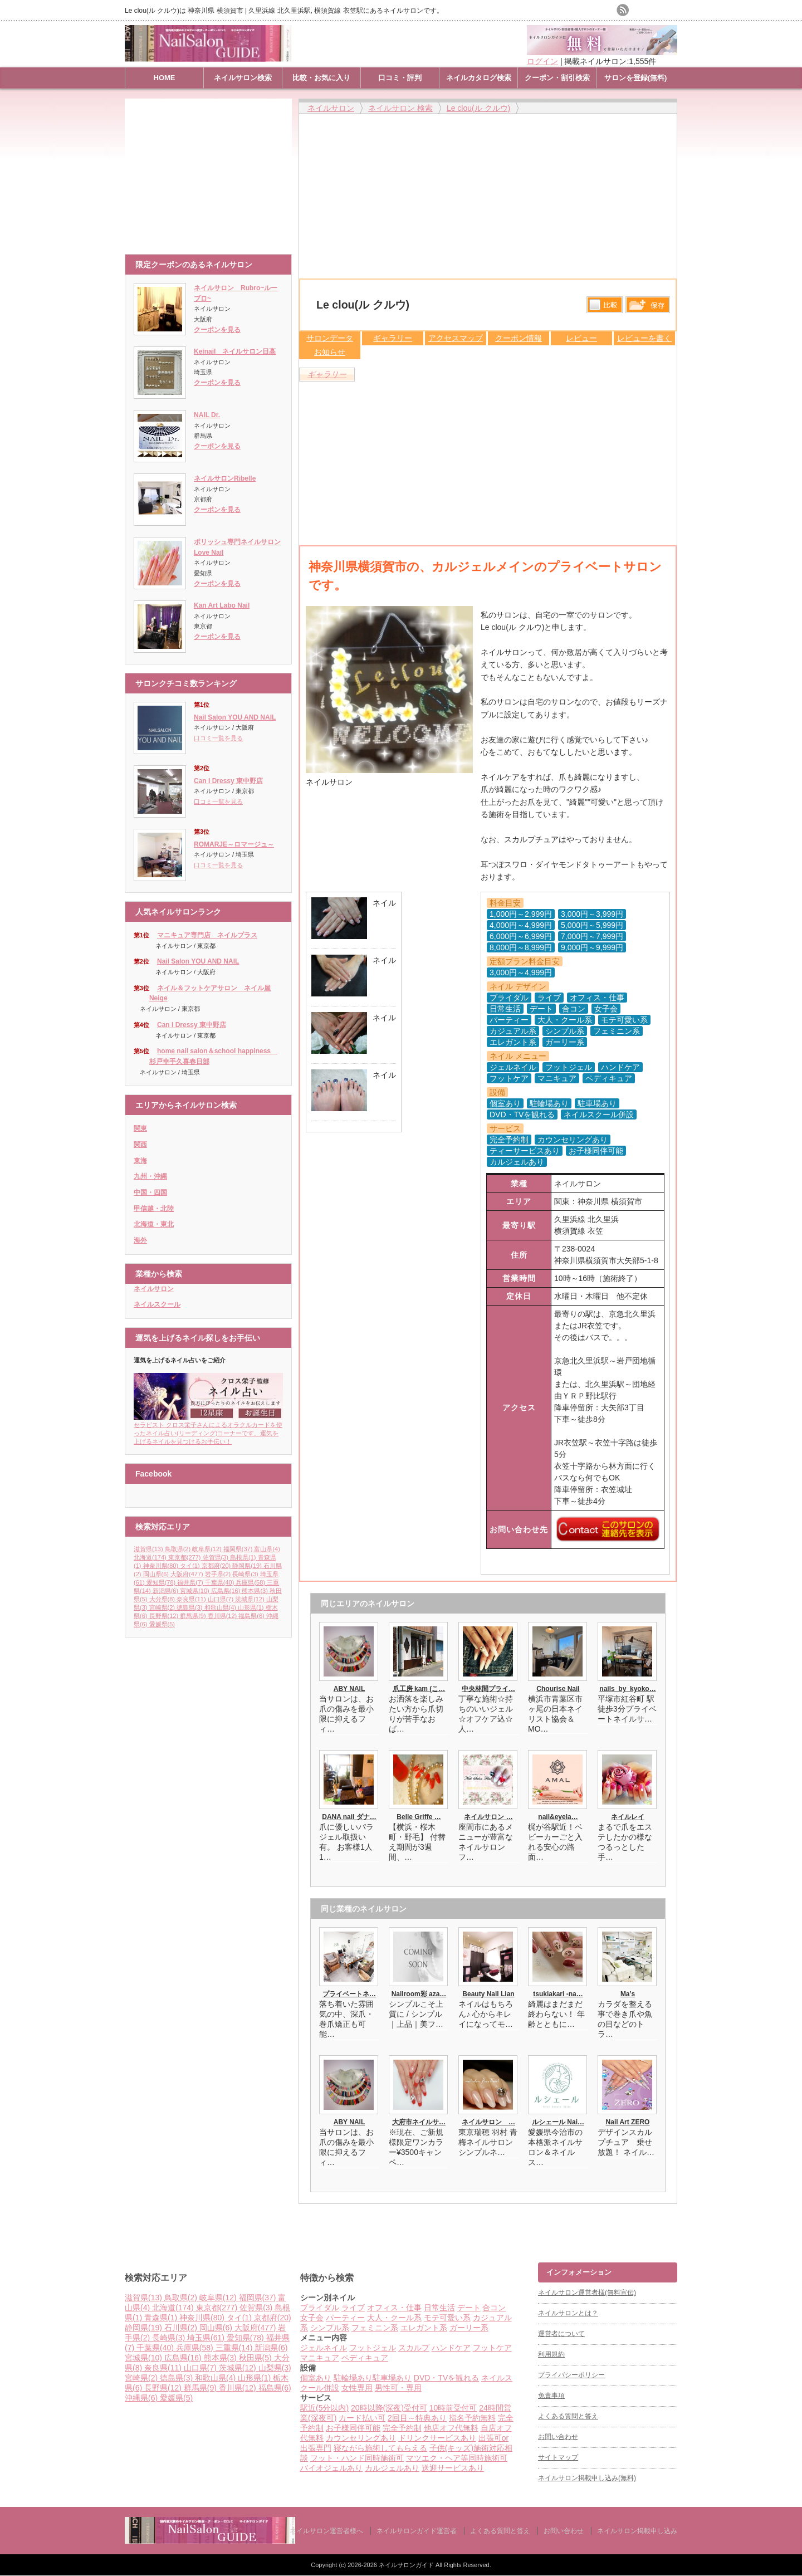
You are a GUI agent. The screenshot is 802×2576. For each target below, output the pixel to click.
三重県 (235, 2347)
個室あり (315, 2377)
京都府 (217, 1565)
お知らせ (329, 352)
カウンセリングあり (361, 2437)
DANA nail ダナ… (349, 1817)
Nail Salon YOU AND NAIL (235, 717)
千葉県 (220, 1582)
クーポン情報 (518, 338)
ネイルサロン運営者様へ (326, 2531)
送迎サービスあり (453, 2467)
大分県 (163, 1599)
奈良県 (192, 1599)
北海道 (151, 1557)
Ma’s (627, 1994)
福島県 (252, 1615)
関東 (140, 1128)
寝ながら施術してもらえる (380, 2447)
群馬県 (194, 1615)
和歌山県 (221, 1607)
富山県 (267, 1549)
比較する (604, 304)
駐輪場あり (353, 2377)
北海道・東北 (154, 1224)
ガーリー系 (468, 2327)
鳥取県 (179, 1549)
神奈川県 (161, 1565)
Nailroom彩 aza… (419, 1994)
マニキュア (319, 2357)
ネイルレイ (627, 1817)
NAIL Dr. (207, 415)
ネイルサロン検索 (243, 78)
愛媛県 (162, 1624)
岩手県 (219, 1574)
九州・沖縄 (150, 1176)
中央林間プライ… (488, 1689)
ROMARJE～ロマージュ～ (234, 844)
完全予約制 (402, 2427)
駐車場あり (392, 2377)
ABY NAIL (349, 1689)
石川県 (181, 2327)
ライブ (353, 2307)
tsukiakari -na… (558, 1994)
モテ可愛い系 (447, 2317)
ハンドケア (451, 2347)
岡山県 (157, 1574)
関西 (140, 1144)
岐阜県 (207, 1549)
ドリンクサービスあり (437, 2437)
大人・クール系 (394, 2317)
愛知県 (162, 1582)
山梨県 (274, 2367)
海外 (140, 1240)
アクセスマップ (455, 338)
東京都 (185, 1557)
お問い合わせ (558, 2437)
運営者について (561, 2334)
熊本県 (256, 1590)
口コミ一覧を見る (218, 738)
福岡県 (239, 1549)
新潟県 (166, 1590)
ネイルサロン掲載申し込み (637, 2531)
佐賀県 (217, 1557)
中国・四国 (150, 1192)
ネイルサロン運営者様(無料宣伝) (587, 2292)
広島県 (226, 1590)
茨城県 (250, 1599)
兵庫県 (251, 1582)
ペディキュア (364, 2357)
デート (469, 2307)
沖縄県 (142, 2397)
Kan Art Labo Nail (222, 605)
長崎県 (246, 1574)
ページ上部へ (792, 2220)
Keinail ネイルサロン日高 (235, 351)
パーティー (345, 2317)
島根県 (244, 1557)
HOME (164, 78)
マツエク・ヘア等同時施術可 (456, 2457)
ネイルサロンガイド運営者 (416, 2531)
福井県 (191, 1582)
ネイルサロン (154, 1289)
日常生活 (439, 2307)
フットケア (492, 2347)
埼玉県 (207, 2337)
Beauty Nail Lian (488, 1994)
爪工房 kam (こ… (419, 1689)
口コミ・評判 (400, 78)
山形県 (252, 1607)
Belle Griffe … (419, 1817)
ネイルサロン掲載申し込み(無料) (587, 2478)
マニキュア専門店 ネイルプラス (207, 935)
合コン (494, 2307)
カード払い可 (362, 2417)
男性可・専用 (398, 2387)
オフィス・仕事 (394, 2307)
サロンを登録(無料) (635, 78)
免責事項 (551, 2395)
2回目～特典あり (417, 2417)
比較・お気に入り (321, 78)
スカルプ (413, 2347)
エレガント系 (423, 2327)
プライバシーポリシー (571, 2375)
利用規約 (551, 2354)
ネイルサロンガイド (407, 2565)
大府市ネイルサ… (419, 2122)
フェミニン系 (374, 2327)
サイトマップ (558, 2457)
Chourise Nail (557, 1689)
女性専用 (357, 2387)
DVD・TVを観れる (446, 2377)
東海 (140, 1161)
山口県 (222, 1599)
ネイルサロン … (488, 1817)
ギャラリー (392, 338)
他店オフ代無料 (451, 2427)
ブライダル (319, 2307)
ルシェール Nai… (558, 2122)
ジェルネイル (323, 2347)
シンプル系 (329, 2327)
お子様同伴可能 (353, 2427)
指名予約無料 (472, 2417)
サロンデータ (329, 338)
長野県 (164, 1615)
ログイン (542, 61)
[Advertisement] (211, 171)
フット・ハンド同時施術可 (357, 2457)
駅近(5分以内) (324, 2407)
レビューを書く (644, 338)
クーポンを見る (217, 330)
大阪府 (187, 1574)
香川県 (223, 1615)
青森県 (161, 2317)
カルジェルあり (392, 2467)
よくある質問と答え (568, 2416)
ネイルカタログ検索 (478, 78)
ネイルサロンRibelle (225, 478)
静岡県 (247, 1565)
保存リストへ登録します (647, 307)
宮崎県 (163, 1607)
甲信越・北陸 (154, 1209)
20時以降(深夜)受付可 (389, 2407)
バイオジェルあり (331, 2467)
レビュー (581, 338)
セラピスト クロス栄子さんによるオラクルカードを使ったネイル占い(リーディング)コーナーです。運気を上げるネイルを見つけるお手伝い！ (208, 1429)
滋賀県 (149, 1549)
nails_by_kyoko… (627, 1689)
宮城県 (195, 1590)
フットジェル (372, 2347)
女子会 (312, 2317)
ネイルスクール (157, 1304)
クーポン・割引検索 (557, 78)
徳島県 (190, 1607)
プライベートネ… (349, 1994)
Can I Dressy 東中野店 (228, 781)
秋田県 (256, 2357)
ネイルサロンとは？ (568, 2313)
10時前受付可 (453, 2407)
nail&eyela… (558, 1817)
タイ (191, 1565)
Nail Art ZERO (628, 2122)
